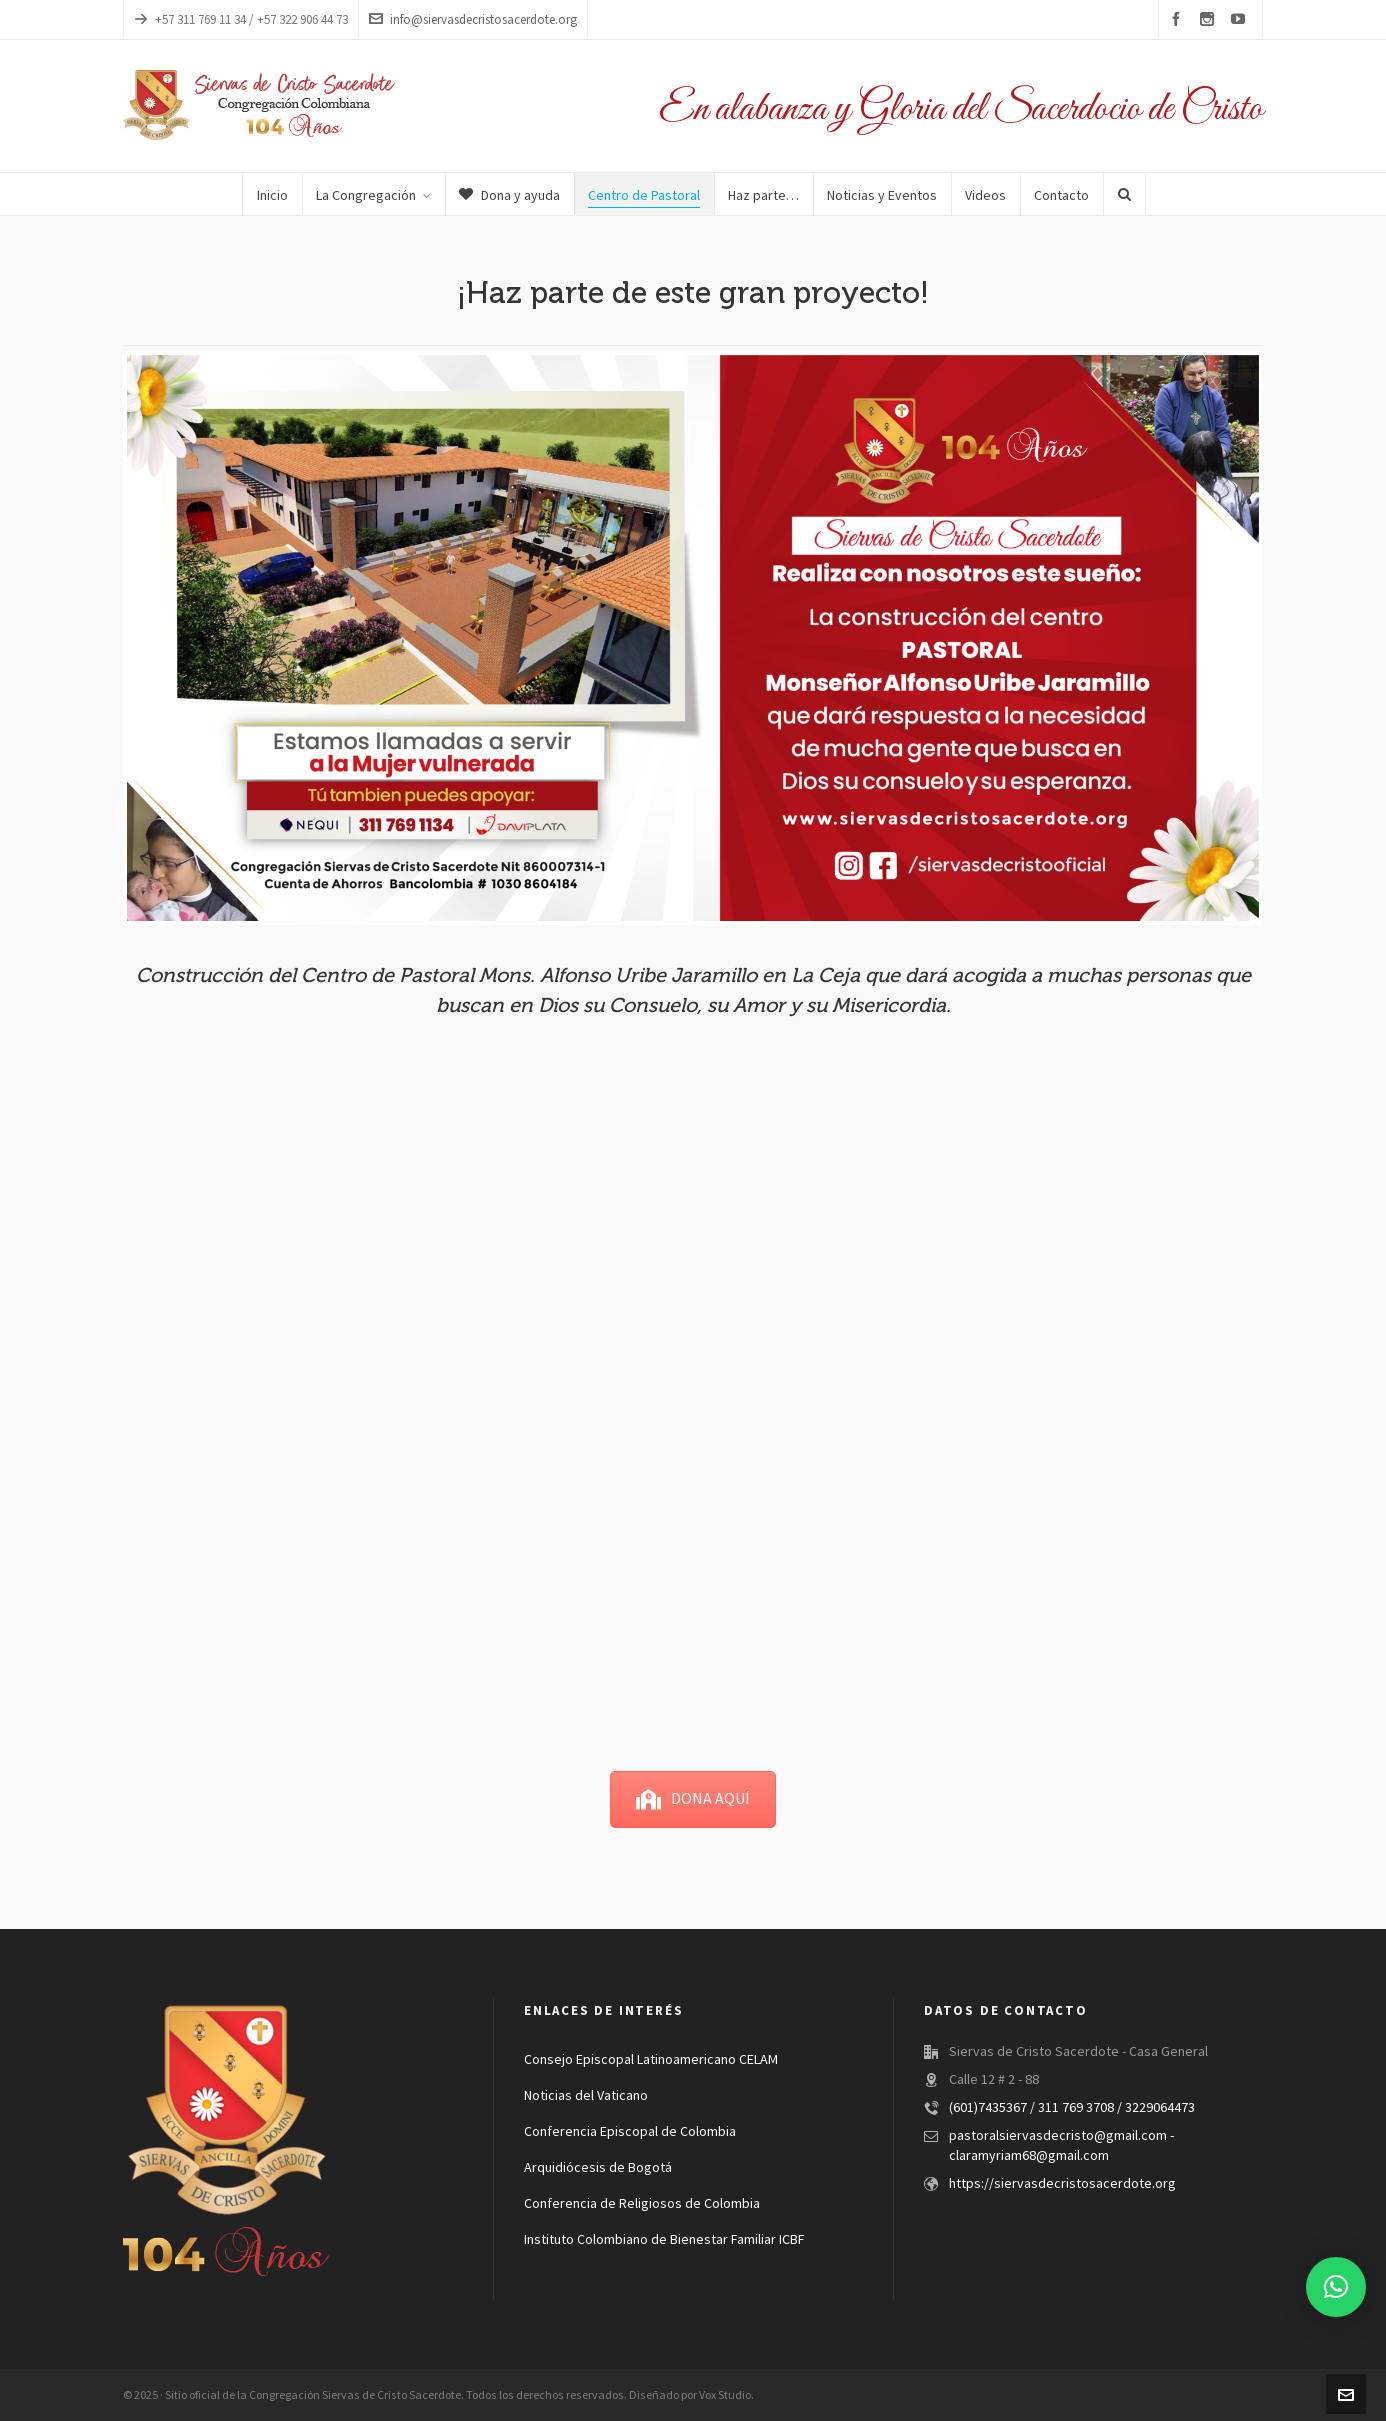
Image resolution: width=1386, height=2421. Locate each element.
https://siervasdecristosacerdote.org (1062, 2184)
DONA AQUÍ (693, 1799)
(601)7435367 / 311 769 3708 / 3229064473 (1072, 2108)
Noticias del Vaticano (586, 2096)
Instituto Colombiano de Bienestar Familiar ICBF (664, 2240)
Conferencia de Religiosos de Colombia (642, 2204)
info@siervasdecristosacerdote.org (473, 19)
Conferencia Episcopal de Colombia (630, 2132)
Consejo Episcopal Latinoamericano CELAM (651, 2060)
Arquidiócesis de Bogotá (598, 2168)
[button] (1336, 2287)
